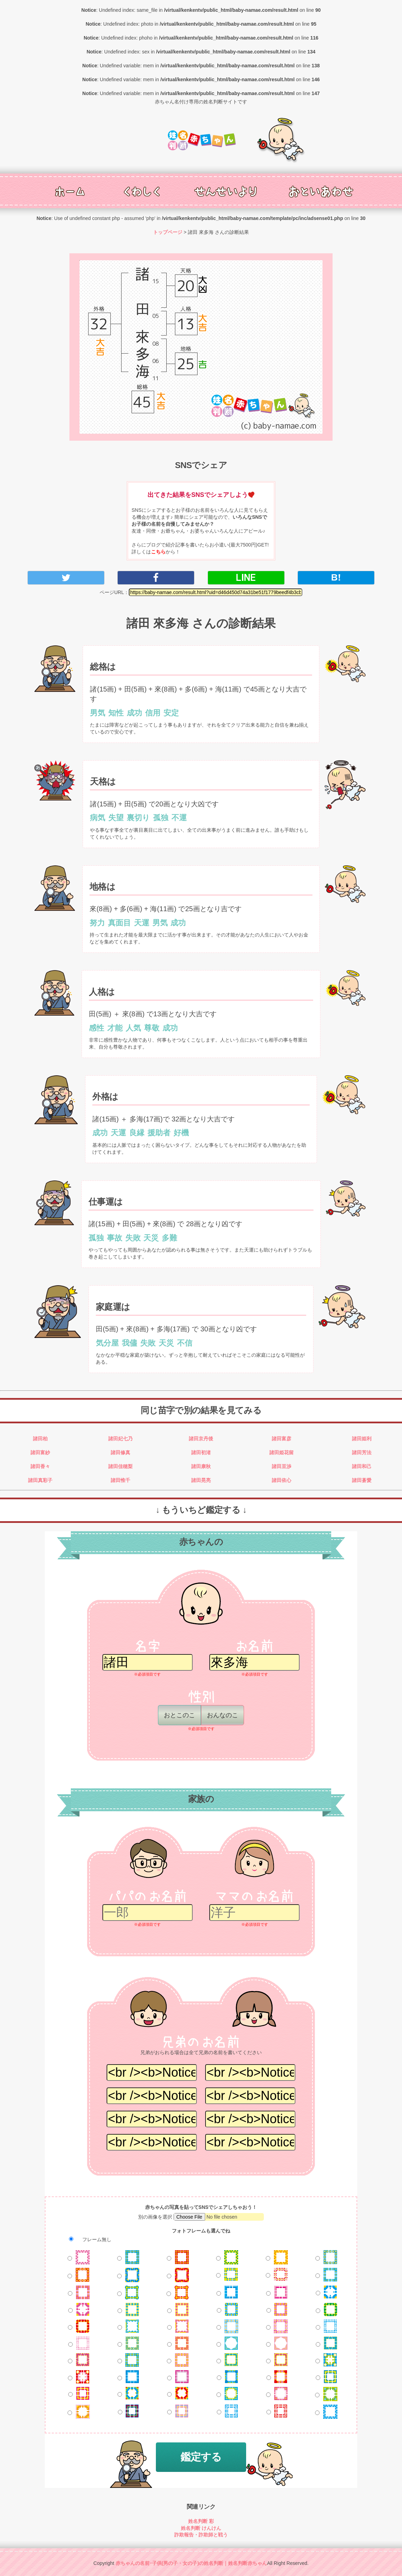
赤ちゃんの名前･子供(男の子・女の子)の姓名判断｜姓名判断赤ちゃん (191, 2563)
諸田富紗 (40, 1452)
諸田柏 (40, 1438)
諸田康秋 (201, 1466)
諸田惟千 (120, 1480)
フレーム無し (86, 2239)
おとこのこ (182, 1715)
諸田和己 (361, 1466)
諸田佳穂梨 (120, 1466)
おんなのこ (225, 1715)
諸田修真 (120, 1452)
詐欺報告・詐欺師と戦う (201, 2534)
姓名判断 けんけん (201, 2528)
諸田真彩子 (40, 1480)
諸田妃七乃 (120, 1438)
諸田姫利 (361, 1438)
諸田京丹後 (201, 1438)
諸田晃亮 (201, 1480)
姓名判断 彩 (201, 2521)
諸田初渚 (201, 1452)
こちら (158, 551)
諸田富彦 (281, 1438)
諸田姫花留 (281, 1452)
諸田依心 (281, 1480)
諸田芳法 (361, 1452)
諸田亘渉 (281, 1466)
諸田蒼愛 (361, 1480)
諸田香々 (40, 1466)
